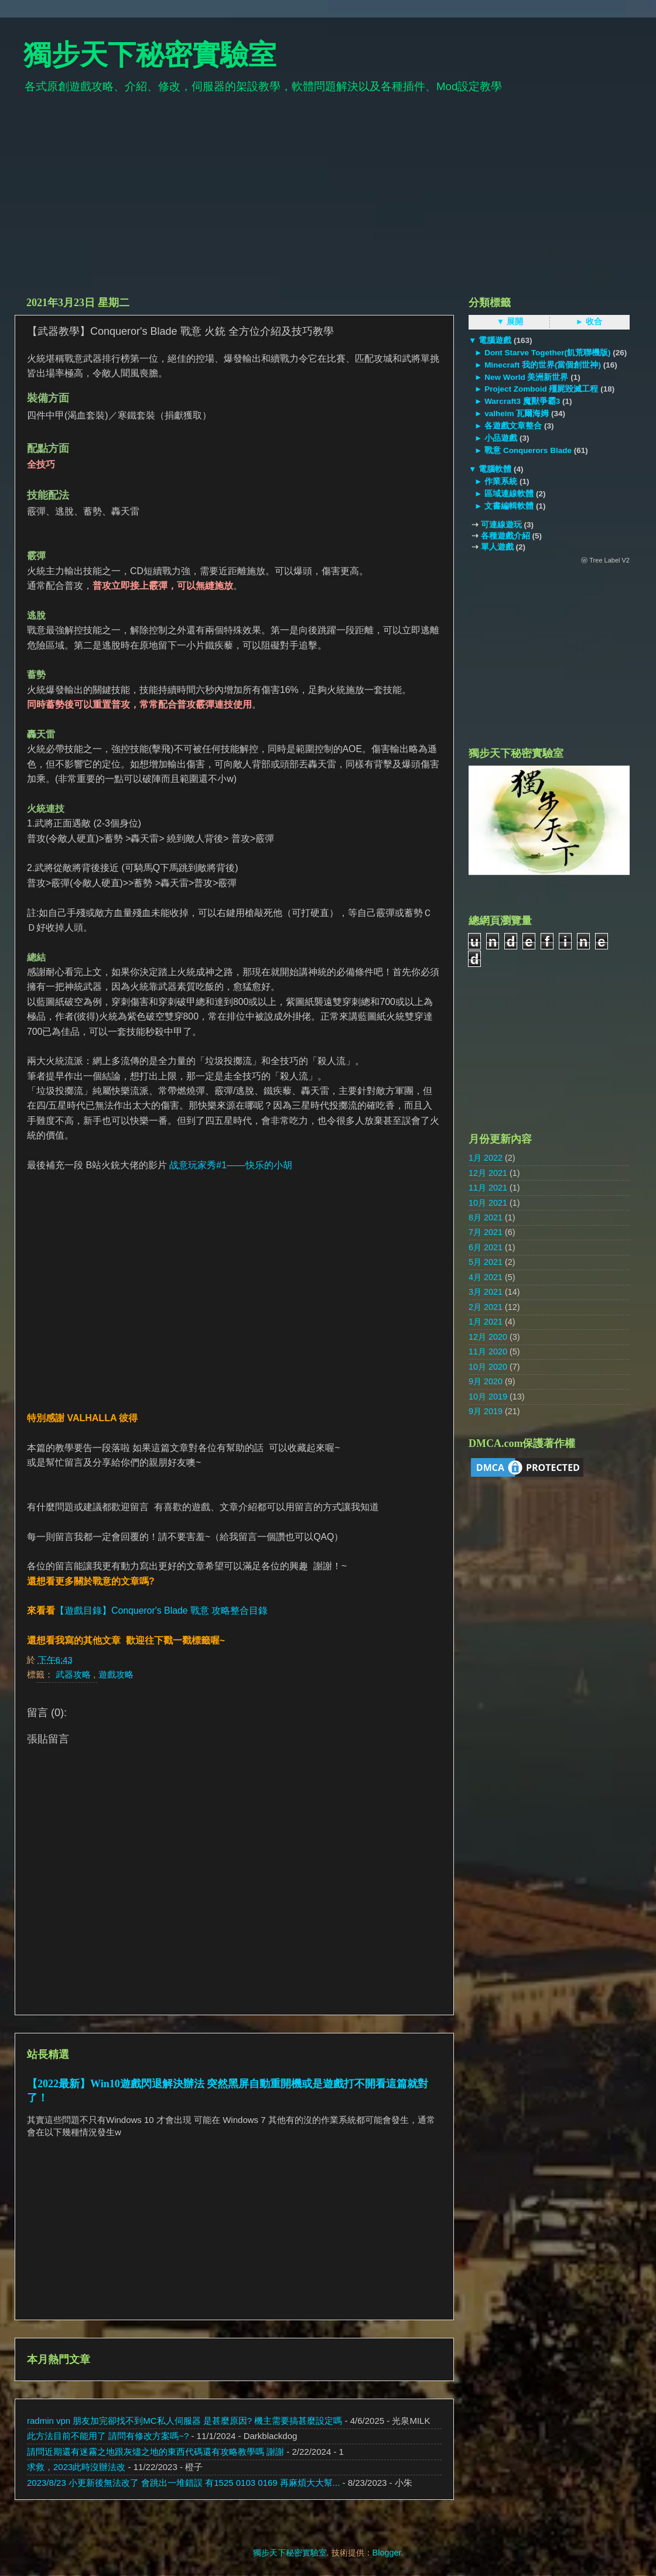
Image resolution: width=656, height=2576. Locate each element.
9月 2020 (486, 1381)
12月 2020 (488, 1337)
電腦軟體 (495, 469)
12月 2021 (488, 1173)
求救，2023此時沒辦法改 (76, 2467)
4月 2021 (486, 1277)
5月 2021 (486, 1262)
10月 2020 (488, 1366)
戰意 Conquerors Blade (527, 450)
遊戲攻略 (116, 1674)
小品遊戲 (501, 438)
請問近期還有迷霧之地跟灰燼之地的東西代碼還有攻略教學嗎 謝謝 (155, 2452)
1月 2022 (486, 1157)
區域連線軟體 (509, 493)
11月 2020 (488, 1351)
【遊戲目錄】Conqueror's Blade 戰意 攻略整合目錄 (161, 1610)
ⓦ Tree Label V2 (605, 560)
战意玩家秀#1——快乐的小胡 (230, 1165)
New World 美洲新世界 (526, 377)
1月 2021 (486, 1321)
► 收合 (589, 321)
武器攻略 (74, 1674)
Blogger (387, 2552)
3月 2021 (486, 1291)
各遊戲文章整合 (513, 425)
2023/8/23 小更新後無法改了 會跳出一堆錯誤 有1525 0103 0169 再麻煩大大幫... (183, 2483)
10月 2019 (488, 1396)
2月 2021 (486, 1307)
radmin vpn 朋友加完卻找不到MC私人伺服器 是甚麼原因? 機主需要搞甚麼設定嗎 (184, 2421)
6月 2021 (486, 1247)
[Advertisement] (328, 200)
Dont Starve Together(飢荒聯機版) (547, 352)
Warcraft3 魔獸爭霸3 (522, 401)
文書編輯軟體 (509, 506)
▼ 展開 (510, 321)
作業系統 (501, 481)
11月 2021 (488, 1187)
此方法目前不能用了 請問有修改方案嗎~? (108, 2436)
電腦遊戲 (495, 340)
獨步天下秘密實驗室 (149, 54)
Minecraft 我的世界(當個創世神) (542, 365)
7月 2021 (486, 1232)
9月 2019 (486, 1411)
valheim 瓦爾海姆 (516, 413)
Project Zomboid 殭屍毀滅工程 (541, 389)
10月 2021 (488, 1203)
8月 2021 (486, 1217)
